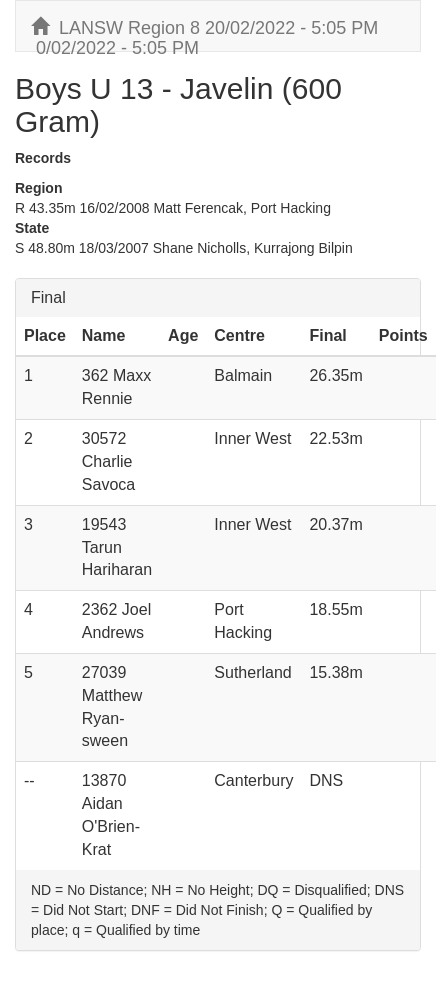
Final (48, 297)
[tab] (218, 298)
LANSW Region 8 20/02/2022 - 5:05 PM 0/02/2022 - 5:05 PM (204, 34)
